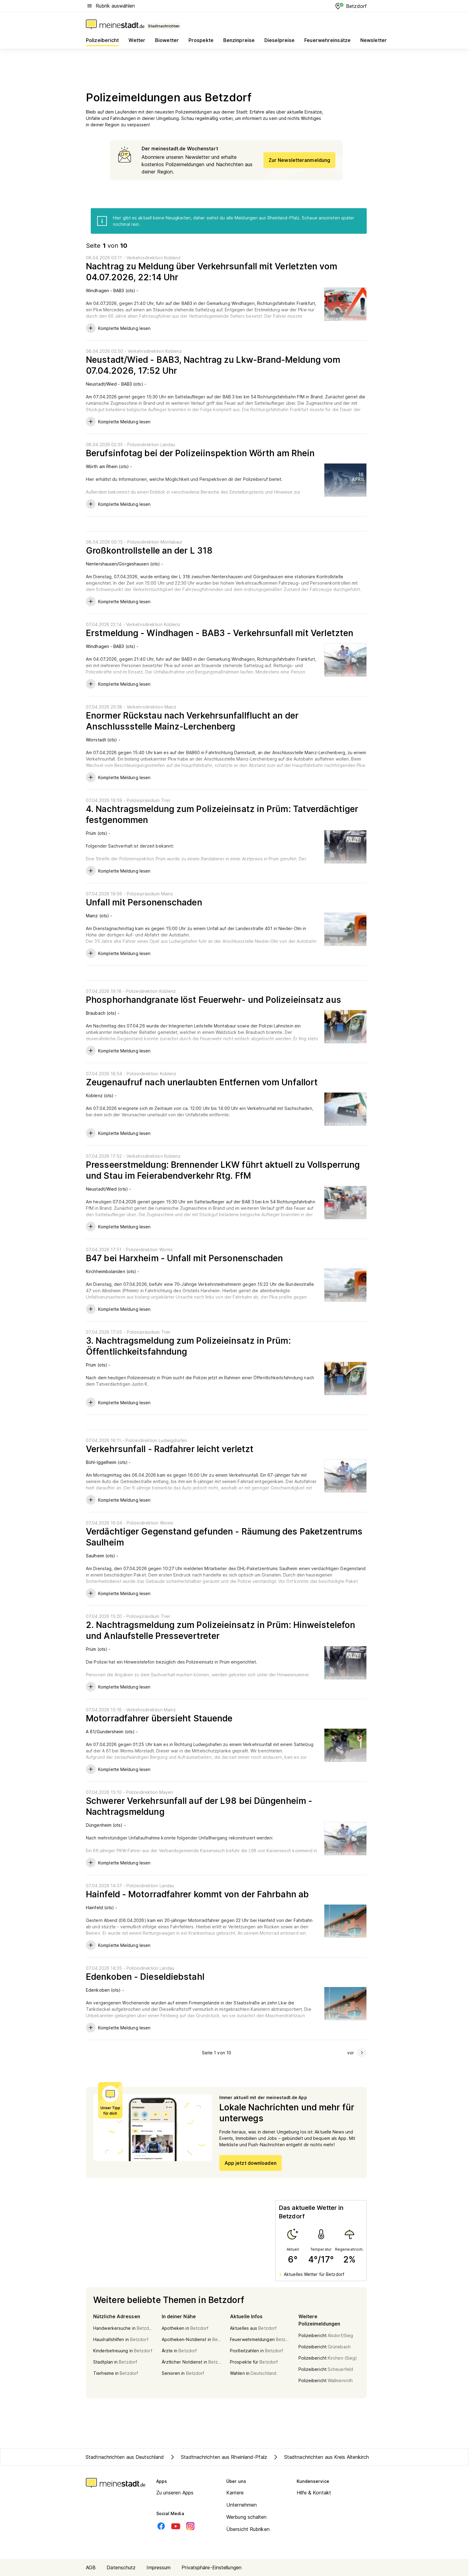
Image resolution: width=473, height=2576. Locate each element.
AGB (91, 2567)
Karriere (235, 2493)
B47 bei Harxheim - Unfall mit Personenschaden (184, 1258)
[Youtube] (176, 2526)
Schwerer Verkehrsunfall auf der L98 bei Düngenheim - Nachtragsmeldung (199, 1806)
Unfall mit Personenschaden (144, 902)
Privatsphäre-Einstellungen (212, 2567)
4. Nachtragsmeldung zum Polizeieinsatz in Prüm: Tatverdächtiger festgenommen (222, 814)
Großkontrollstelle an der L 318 (149, 550)
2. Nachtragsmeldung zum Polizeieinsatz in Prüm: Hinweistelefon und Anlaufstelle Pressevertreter (220, 1630)
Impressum (158, 2567)
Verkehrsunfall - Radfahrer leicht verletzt (169, 1449)
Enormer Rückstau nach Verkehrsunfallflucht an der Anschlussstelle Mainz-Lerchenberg (192, 721)
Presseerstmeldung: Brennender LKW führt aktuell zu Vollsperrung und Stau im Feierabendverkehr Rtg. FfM (223, 1170)
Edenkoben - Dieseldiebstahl (145, 1977)
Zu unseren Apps (175, 2493)
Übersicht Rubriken (248, 2529)
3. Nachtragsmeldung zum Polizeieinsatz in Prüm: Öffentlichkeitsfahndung (188, 1346)
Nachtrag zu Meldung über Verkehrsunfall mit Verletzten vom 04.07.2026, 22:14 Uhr (211, 271)
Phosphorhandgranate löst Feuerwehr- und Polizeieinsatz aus (213, 1000)
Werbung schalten (246, 2517)
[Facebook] (161, 2526)
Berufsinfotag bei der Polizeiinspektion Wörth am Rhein (200, 453)
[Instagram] (190, 2526)
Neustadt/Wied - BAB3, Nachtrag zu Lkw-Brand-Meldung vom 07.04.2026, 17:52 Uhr (213, 365)
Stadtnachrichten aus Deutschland (125, 2457)
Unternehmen (241, 2505)
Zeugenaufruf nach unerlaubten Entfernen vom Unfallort (202, 1082)
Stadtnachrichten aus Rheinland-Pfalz (218, 2457)
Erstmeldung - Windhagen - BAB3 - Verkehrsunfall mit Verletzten (219, 633)
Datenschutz (121, 2567)
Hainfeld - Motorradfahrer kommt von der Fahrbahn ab (197, 1894)
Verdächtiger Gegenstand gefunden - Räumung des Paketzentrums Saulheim (224, 1537)
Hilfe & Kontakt (314, 2493)
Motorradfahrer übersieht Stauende (159, 1718)
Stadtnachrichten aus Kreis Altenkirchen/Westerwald (337, 2457)
